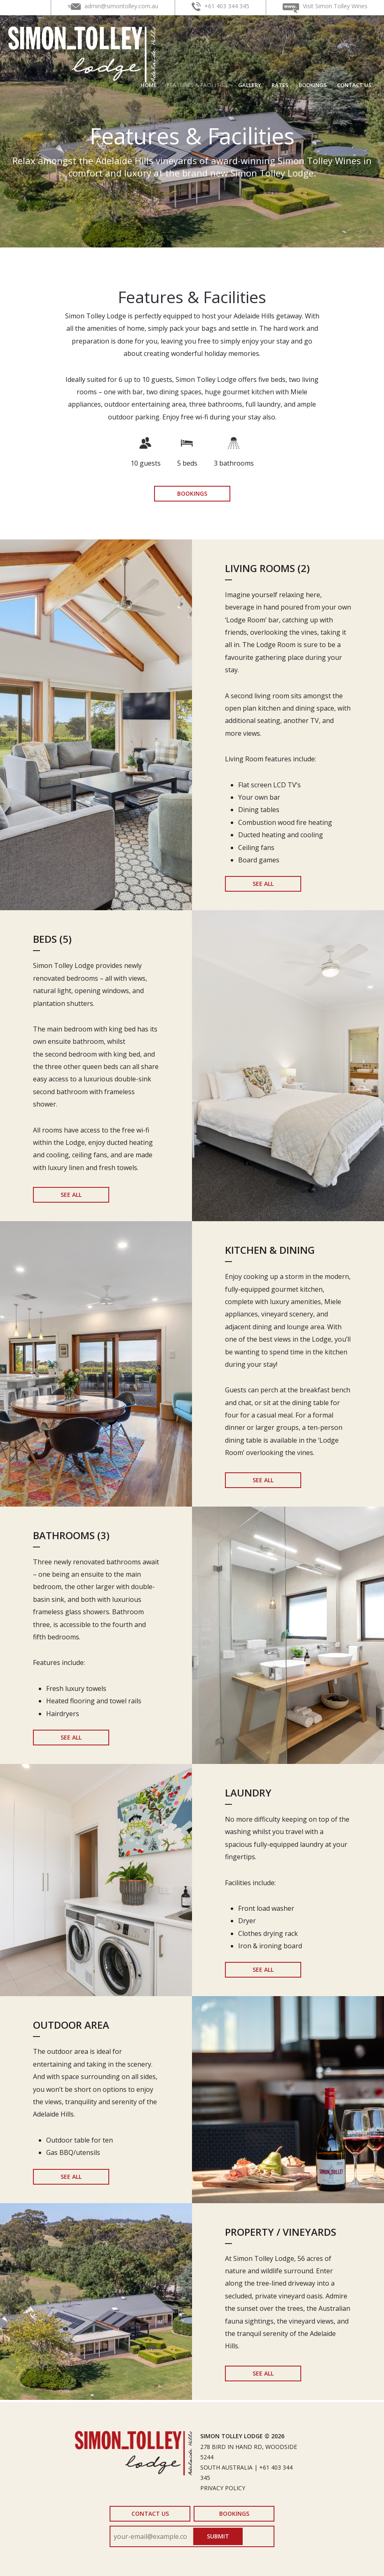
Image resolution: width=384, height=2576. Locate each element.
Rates (280, 85)
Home (148, 85)
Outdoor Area (71, 2025)
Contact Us (354, 85)
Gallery (249, 85)
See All (263, 884)
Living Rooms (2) (267, 568)
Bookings (313, 85)
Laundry (248, 1792)
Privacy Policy (222, 2488)
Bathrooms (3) (71, 1535)
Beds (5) (52, 939)
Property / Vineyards (280, 2232)
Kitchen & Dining (270, 1250)
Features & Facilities (197, 85)
